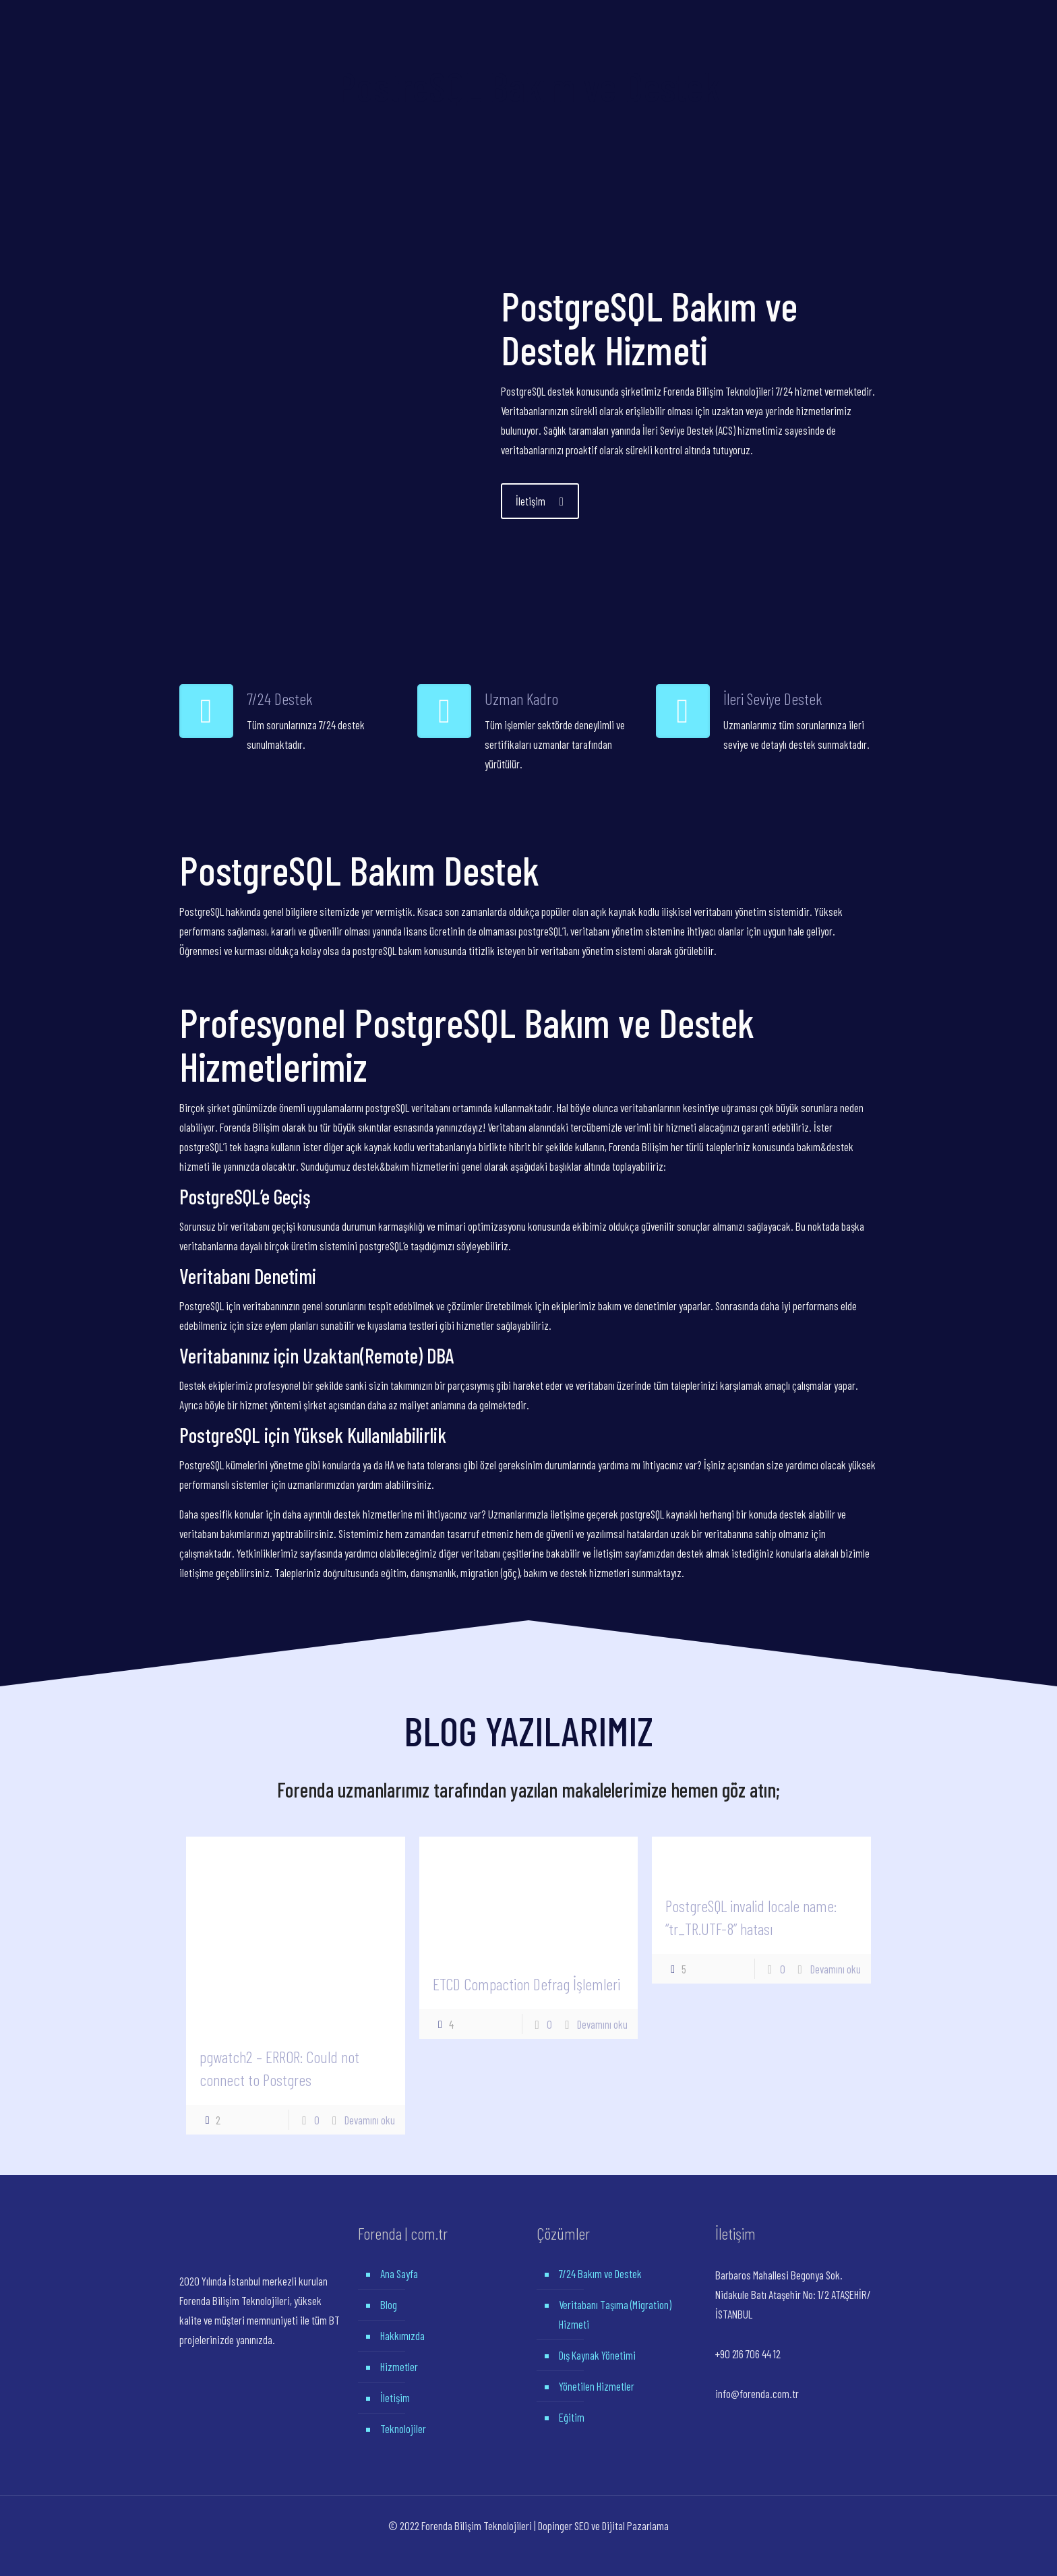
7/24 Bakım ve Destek (600, 2273)
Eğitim (571, 2417)
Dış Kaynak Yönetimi (597, 2355)
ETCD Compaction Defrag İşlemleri (526, 1984)
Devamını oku (369, 2119)
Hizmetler (399, 2366)
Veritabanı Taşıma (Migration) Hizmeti (615, 2314)
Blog (388, 2304)
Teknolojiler (403, 2428)
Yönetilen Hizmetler (596, 2386)
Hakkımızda (402, 2335)
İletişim (395, 2397)
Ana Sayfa (399, 2273)
